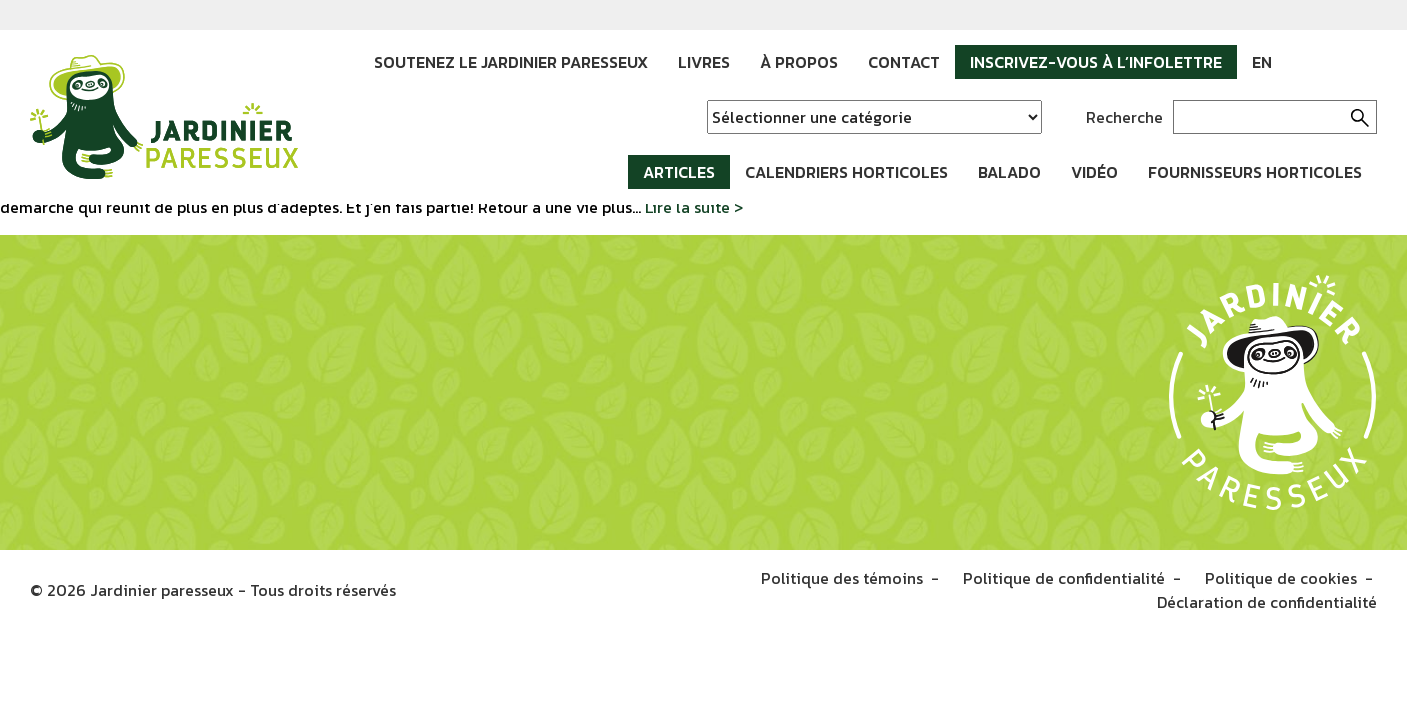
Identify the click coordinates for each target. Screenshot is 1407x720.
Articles (679, 172)
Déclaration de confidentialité (1267, 602)
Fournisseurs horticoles (1255, 172)
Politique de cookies (1281, 578)
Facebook (1302, 62)
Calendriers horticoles (846, 172)
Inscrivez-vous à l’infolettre (1096, 62)
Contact (904, 62)
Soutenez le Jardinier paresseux (511, 62)
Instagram (1332, 62)
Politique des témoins (842, 578)
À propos (799, 62)
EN (1262, 62)
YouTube (1362, 62)
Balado (1009, 172)
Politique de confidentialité (1064, 578)
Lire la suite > (694, 207)
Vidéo (1094, 172)
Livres (704, 62)
